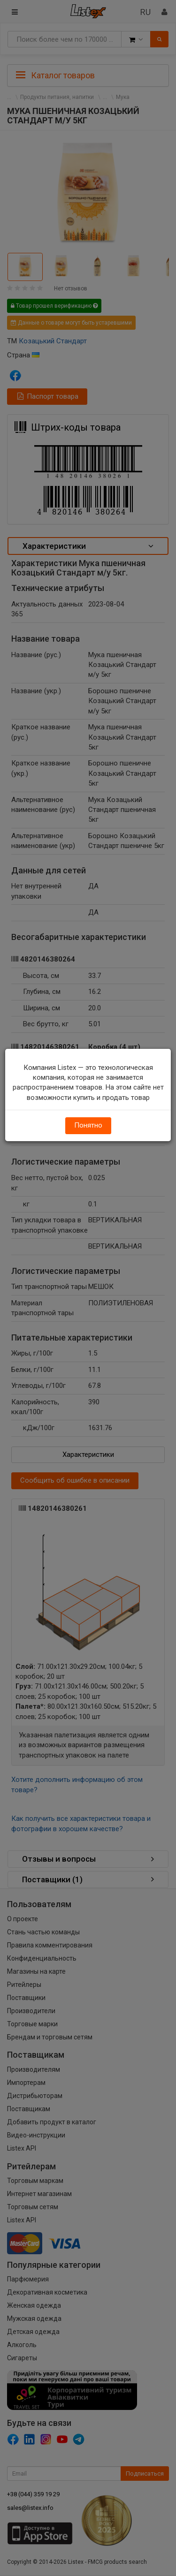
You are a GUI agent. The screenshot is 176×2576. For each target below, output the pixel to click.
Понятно (88, 1125)
